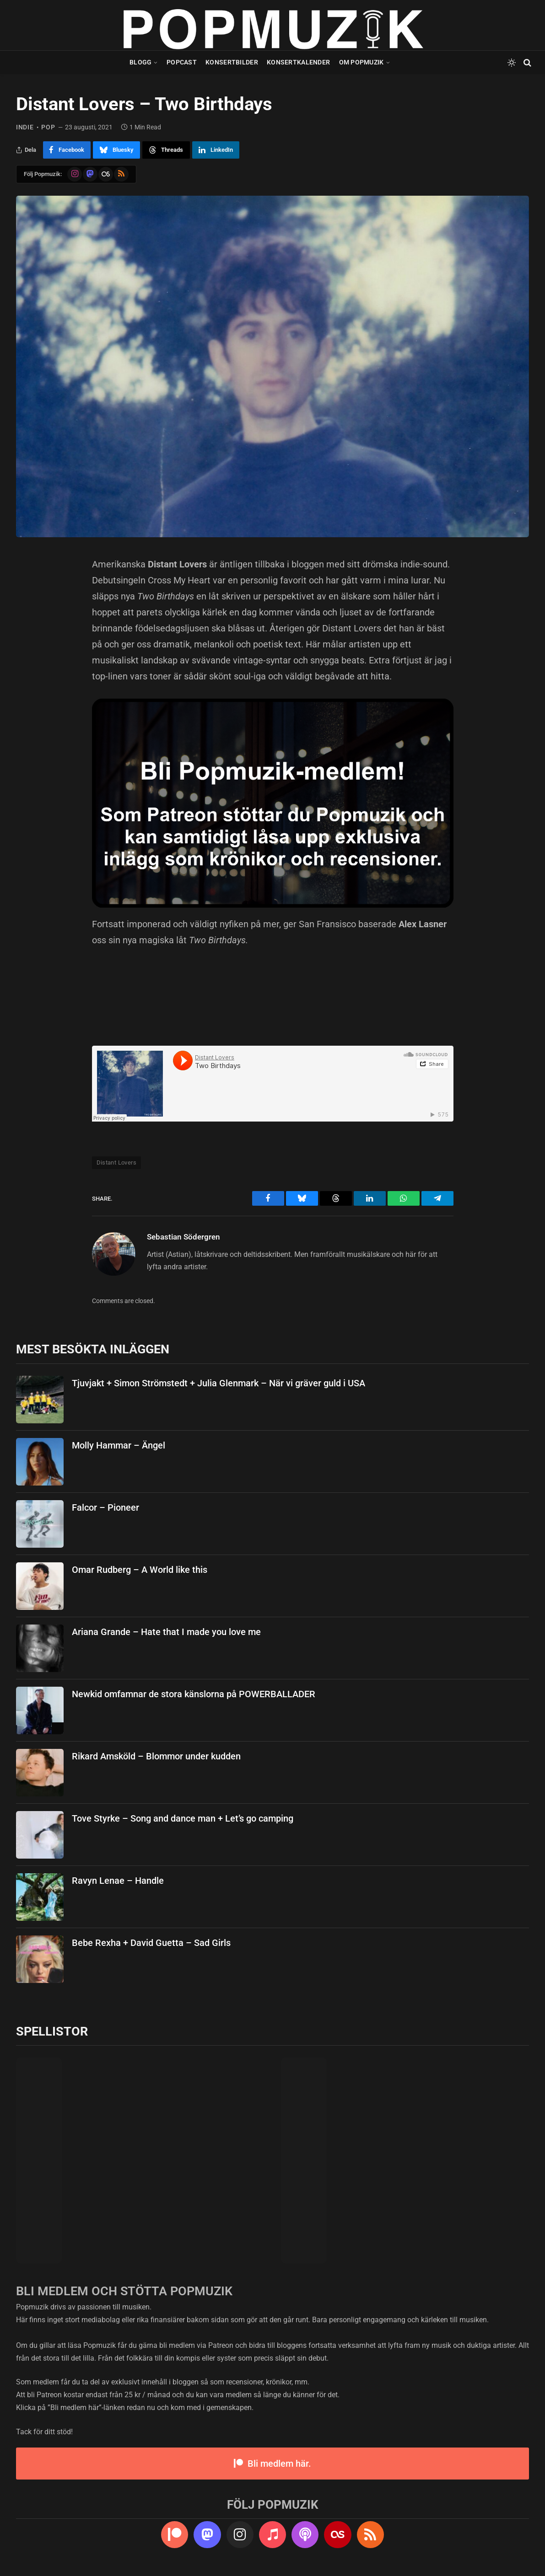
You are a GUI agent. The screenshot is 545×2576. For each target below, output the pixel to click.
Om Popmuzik (361, 62)
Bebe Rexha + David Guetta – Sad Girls (151, 1942)
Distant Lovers (116, 1162)
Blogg (140, 62)
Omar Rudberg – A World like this (139, 1569)
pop (48, 127)
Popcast (182, 62)
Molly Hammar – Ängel (118, 1445)
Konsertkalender (298, 62)
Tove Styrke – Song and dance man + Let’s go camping (182, 1818)
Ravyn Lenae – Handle (118, 1880)
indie (25, 127)
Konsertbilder (231, 62)
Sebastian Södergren (183, 1236)
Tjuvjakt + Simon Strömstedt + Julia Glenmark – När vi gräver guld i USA (218, 1383)
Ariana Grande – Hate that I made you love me (166, 1631)
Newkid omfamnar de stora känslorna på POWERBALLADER (193, 1694)
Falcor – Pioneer (105, 1507)
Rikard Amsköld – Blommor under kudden (156, 1756)
